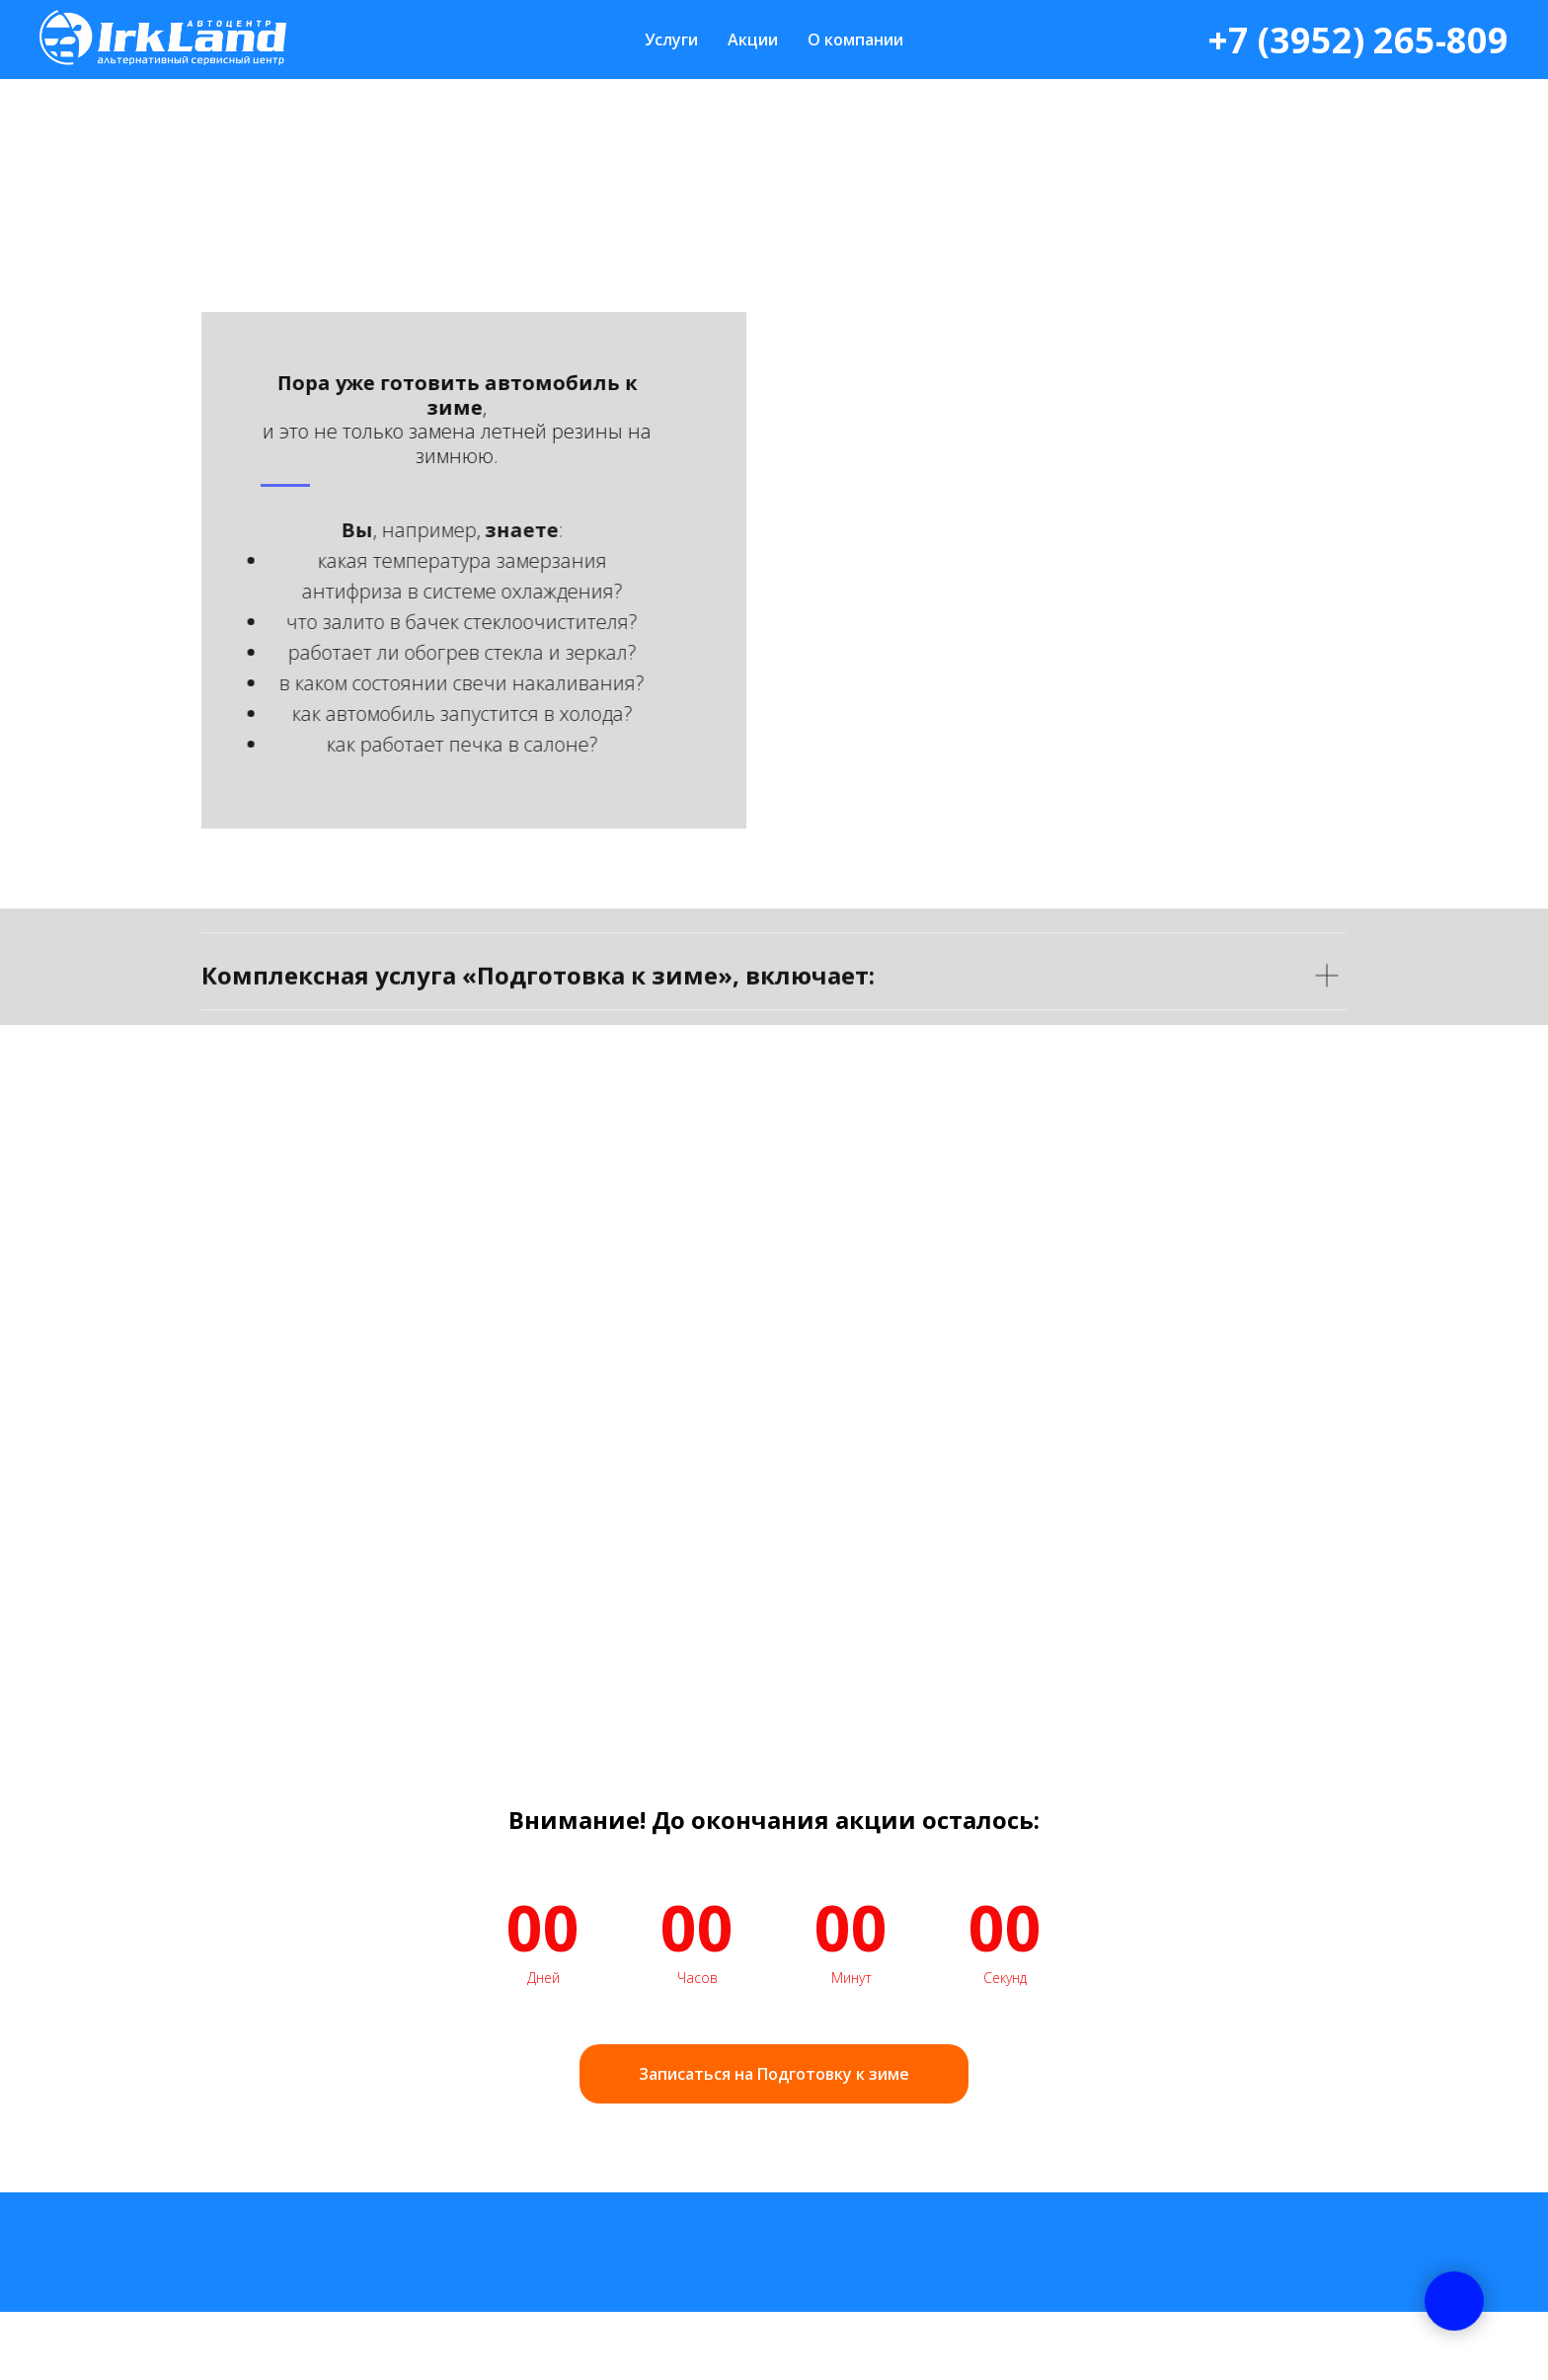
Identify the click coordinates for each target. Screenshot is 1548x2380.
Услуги (671, 39)
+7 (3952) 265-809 (1358, 40)
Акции (753, 39)
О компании (855, 39)
